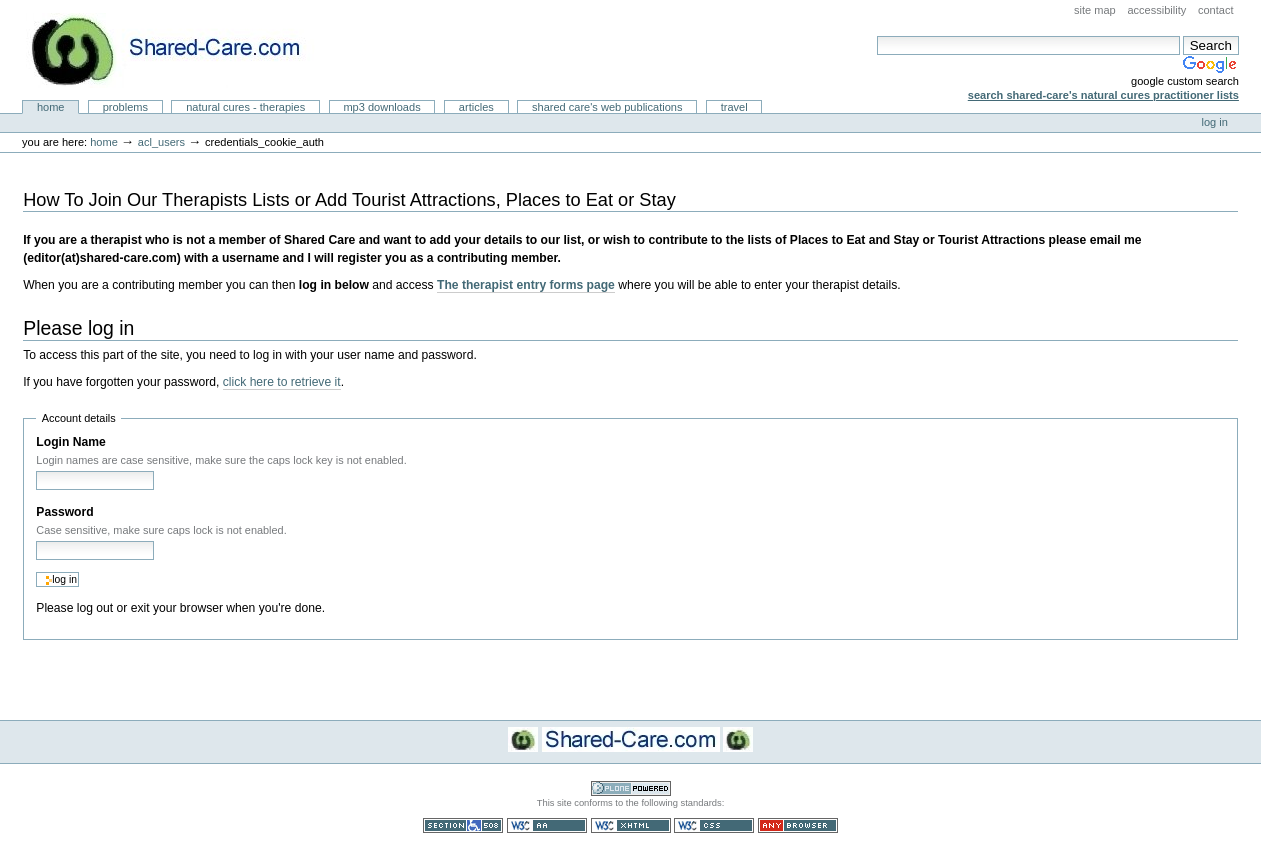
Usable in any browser (798, 825)
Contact (1216, 10)
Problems (125, 107)
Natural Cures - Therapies (245, 107)
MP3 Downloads (381, 107)
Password (64, 512)
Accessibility (1156, 10)
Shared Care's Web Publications (607, 107)
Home (51, 107)
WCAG (547, 825)
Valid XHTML (631, 825)
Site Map (1095, 10)
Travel (734, 107)
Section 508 (463, 825)
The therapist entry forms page (526, 285)
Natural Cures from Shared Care (181, 50)
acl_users (161, 142)
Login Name (70, 442)
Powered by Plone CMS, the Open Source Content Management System (631, 788)
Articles (476, 107)
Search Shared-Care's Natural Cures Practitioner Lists (1103, 95)
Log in (1215, 122)
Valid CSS (714, 825)
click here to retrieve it (282, 382)
